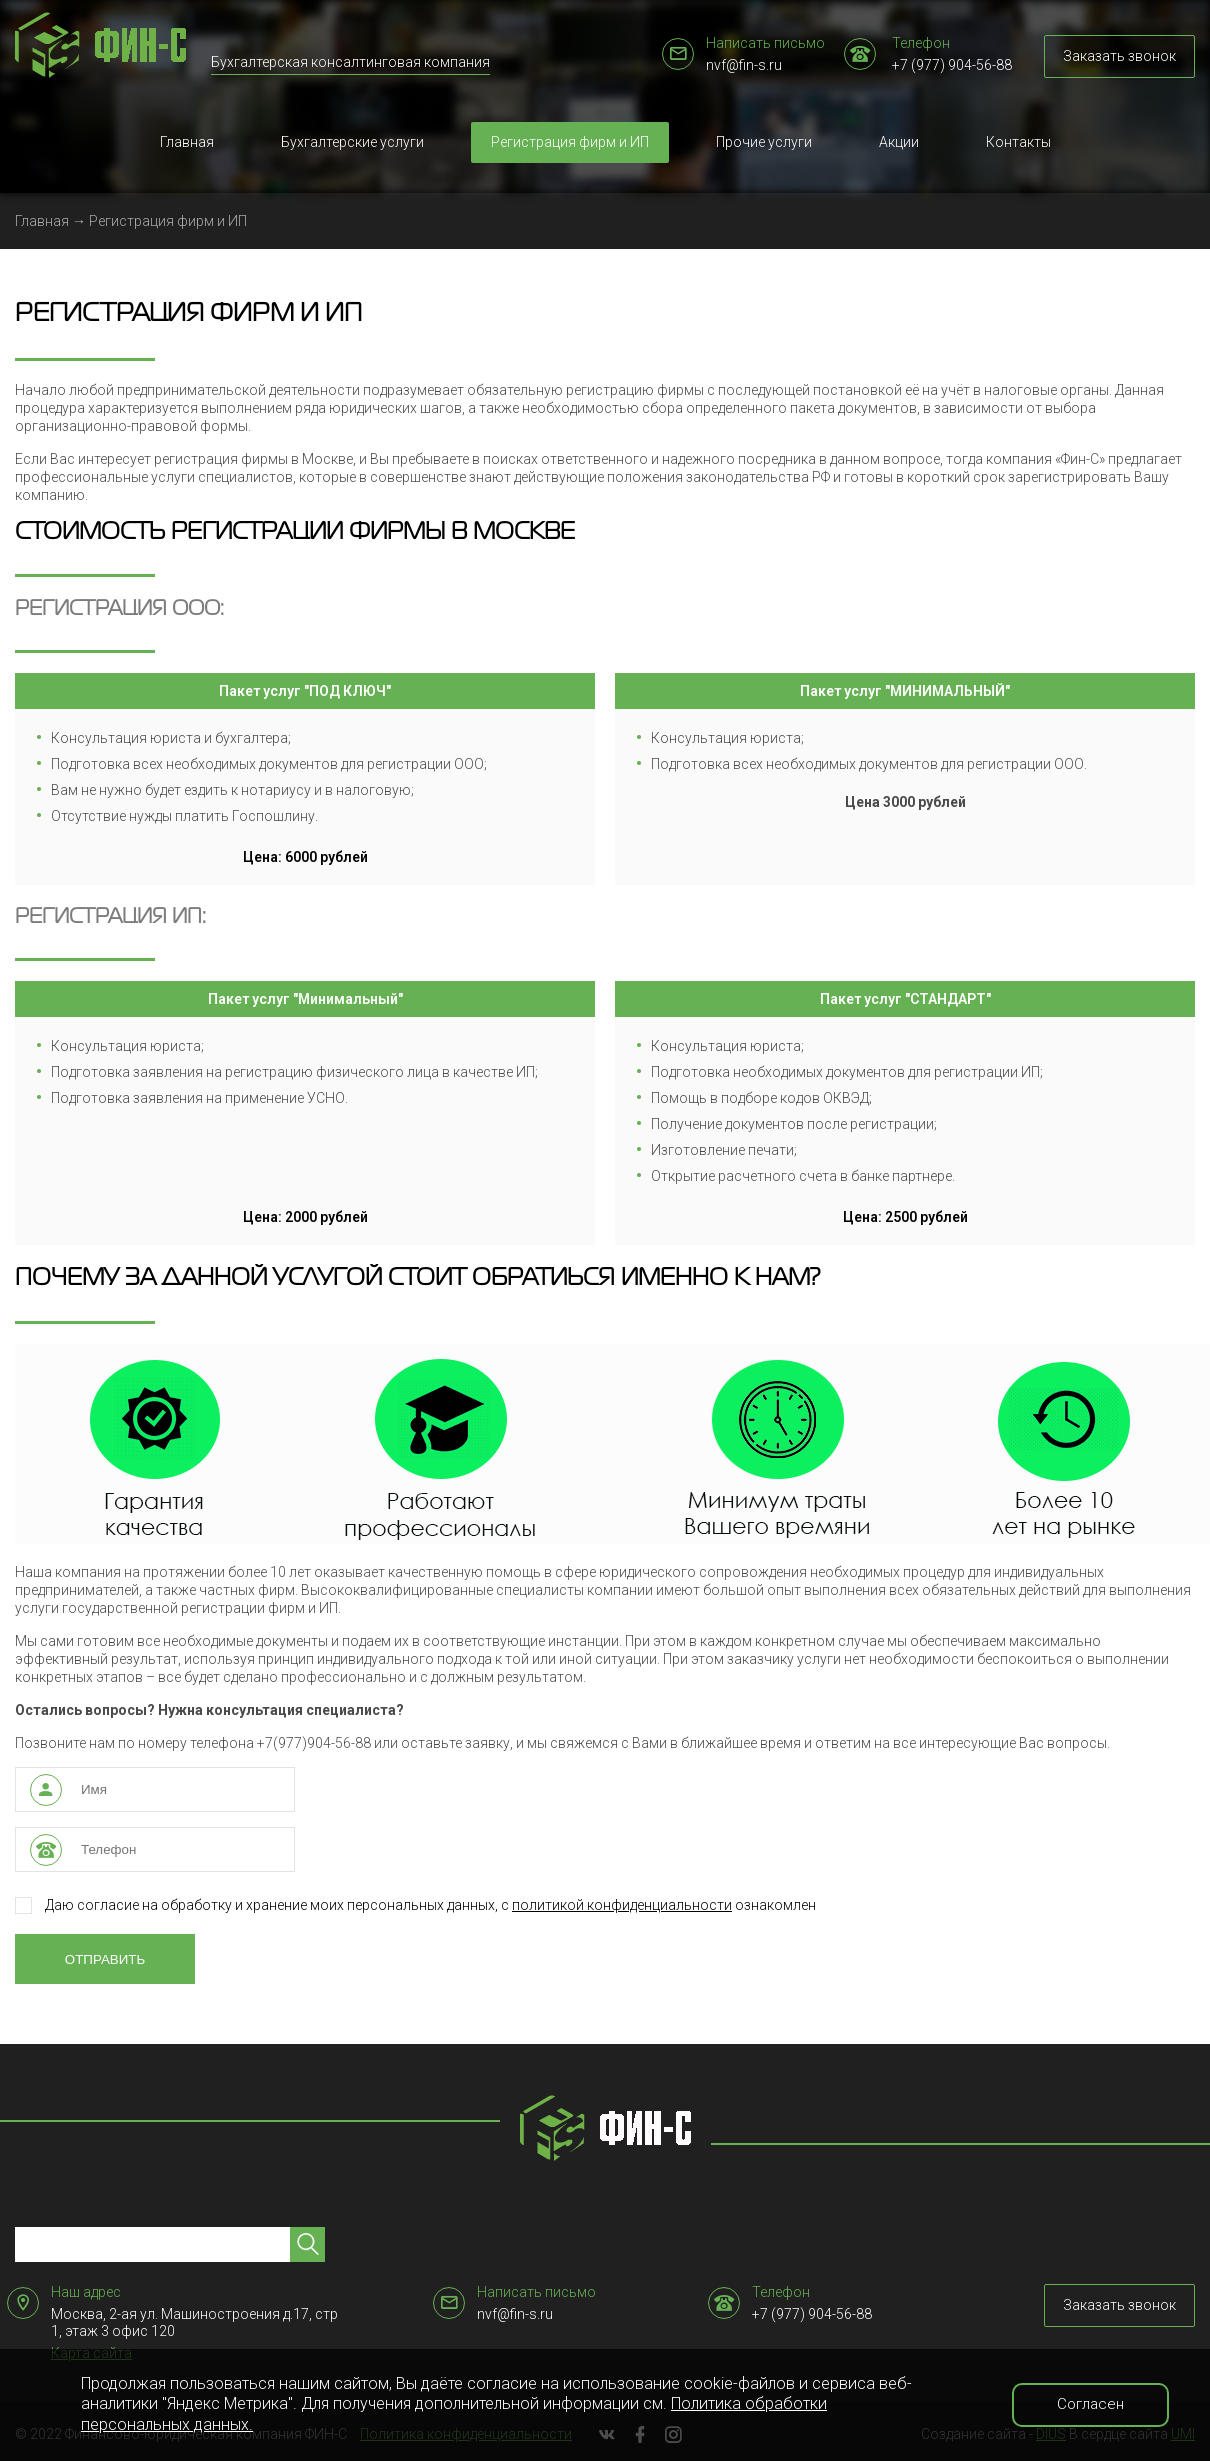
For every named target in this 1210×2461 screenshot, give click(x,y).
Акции (899, 142)
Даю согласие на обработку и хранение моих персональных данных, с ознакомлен (415, 1905)
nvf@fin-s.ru (744, 65)
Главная (187, 142)
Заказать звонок (1119, 56)
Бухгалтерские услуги (352, 142)
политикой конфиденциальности (622, 1905)
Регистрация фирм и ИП (570, 142)
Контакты (1018, 142)
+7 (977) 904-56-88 (952, 65)
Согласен (1090, 2404)
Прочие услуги (764, 142)
